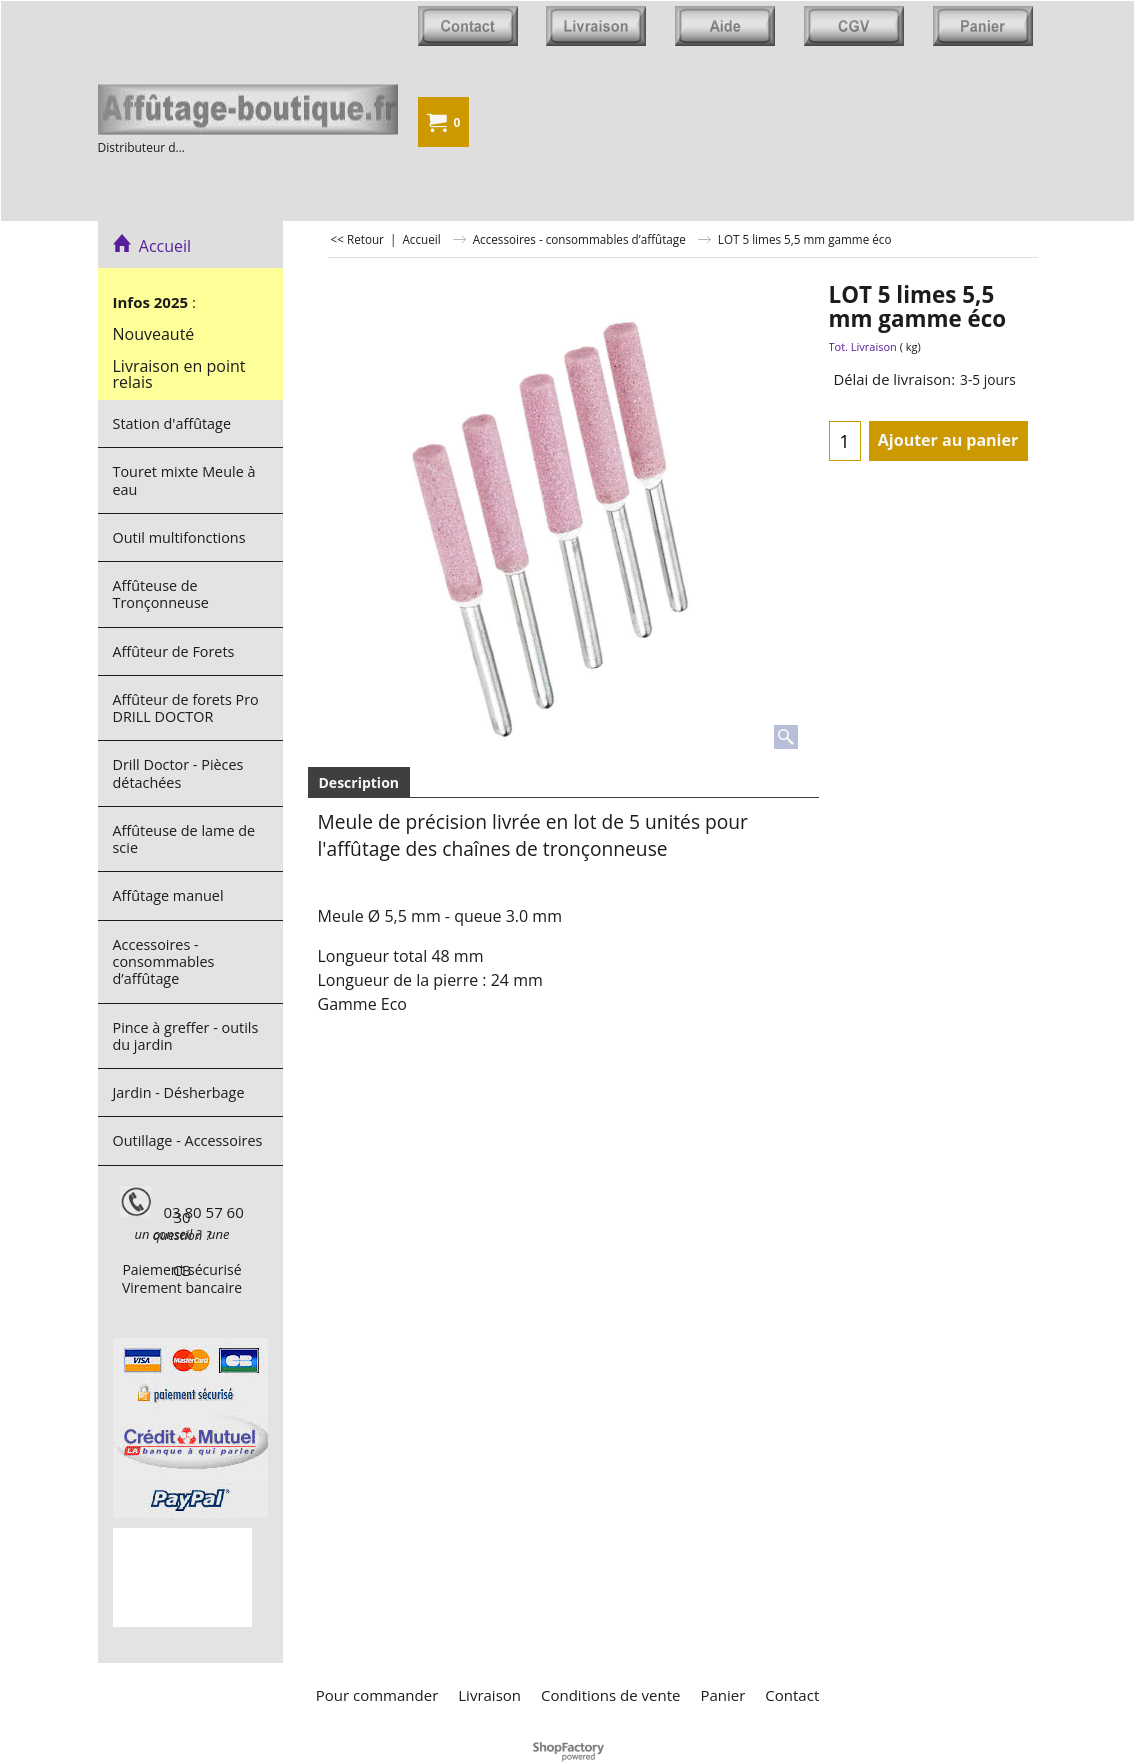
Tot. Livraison (863, 346)
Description (359, 782)
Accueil (152, 246)
